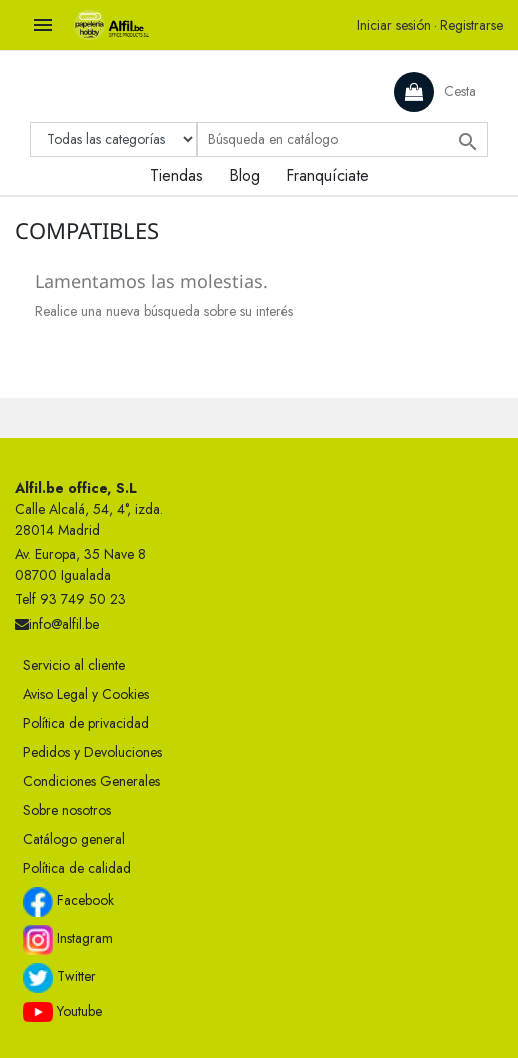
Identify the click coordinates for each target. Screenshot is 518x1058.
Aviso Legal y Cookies (86, 694)
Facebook (68, 902)
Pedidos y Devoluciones (92, 752)
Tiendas (176, 175)
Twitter (59, 978)
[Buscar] (342, 139)
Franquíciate (327, 175)
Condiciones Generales (91, 781)
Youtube (62, 1012)
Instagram (68, 940)
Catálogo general (74, 839)
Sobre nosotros (67, 810)
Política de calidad (77, 868)
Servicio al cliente (74, 665)
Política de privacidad (86, 723)
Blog (244, 175)
